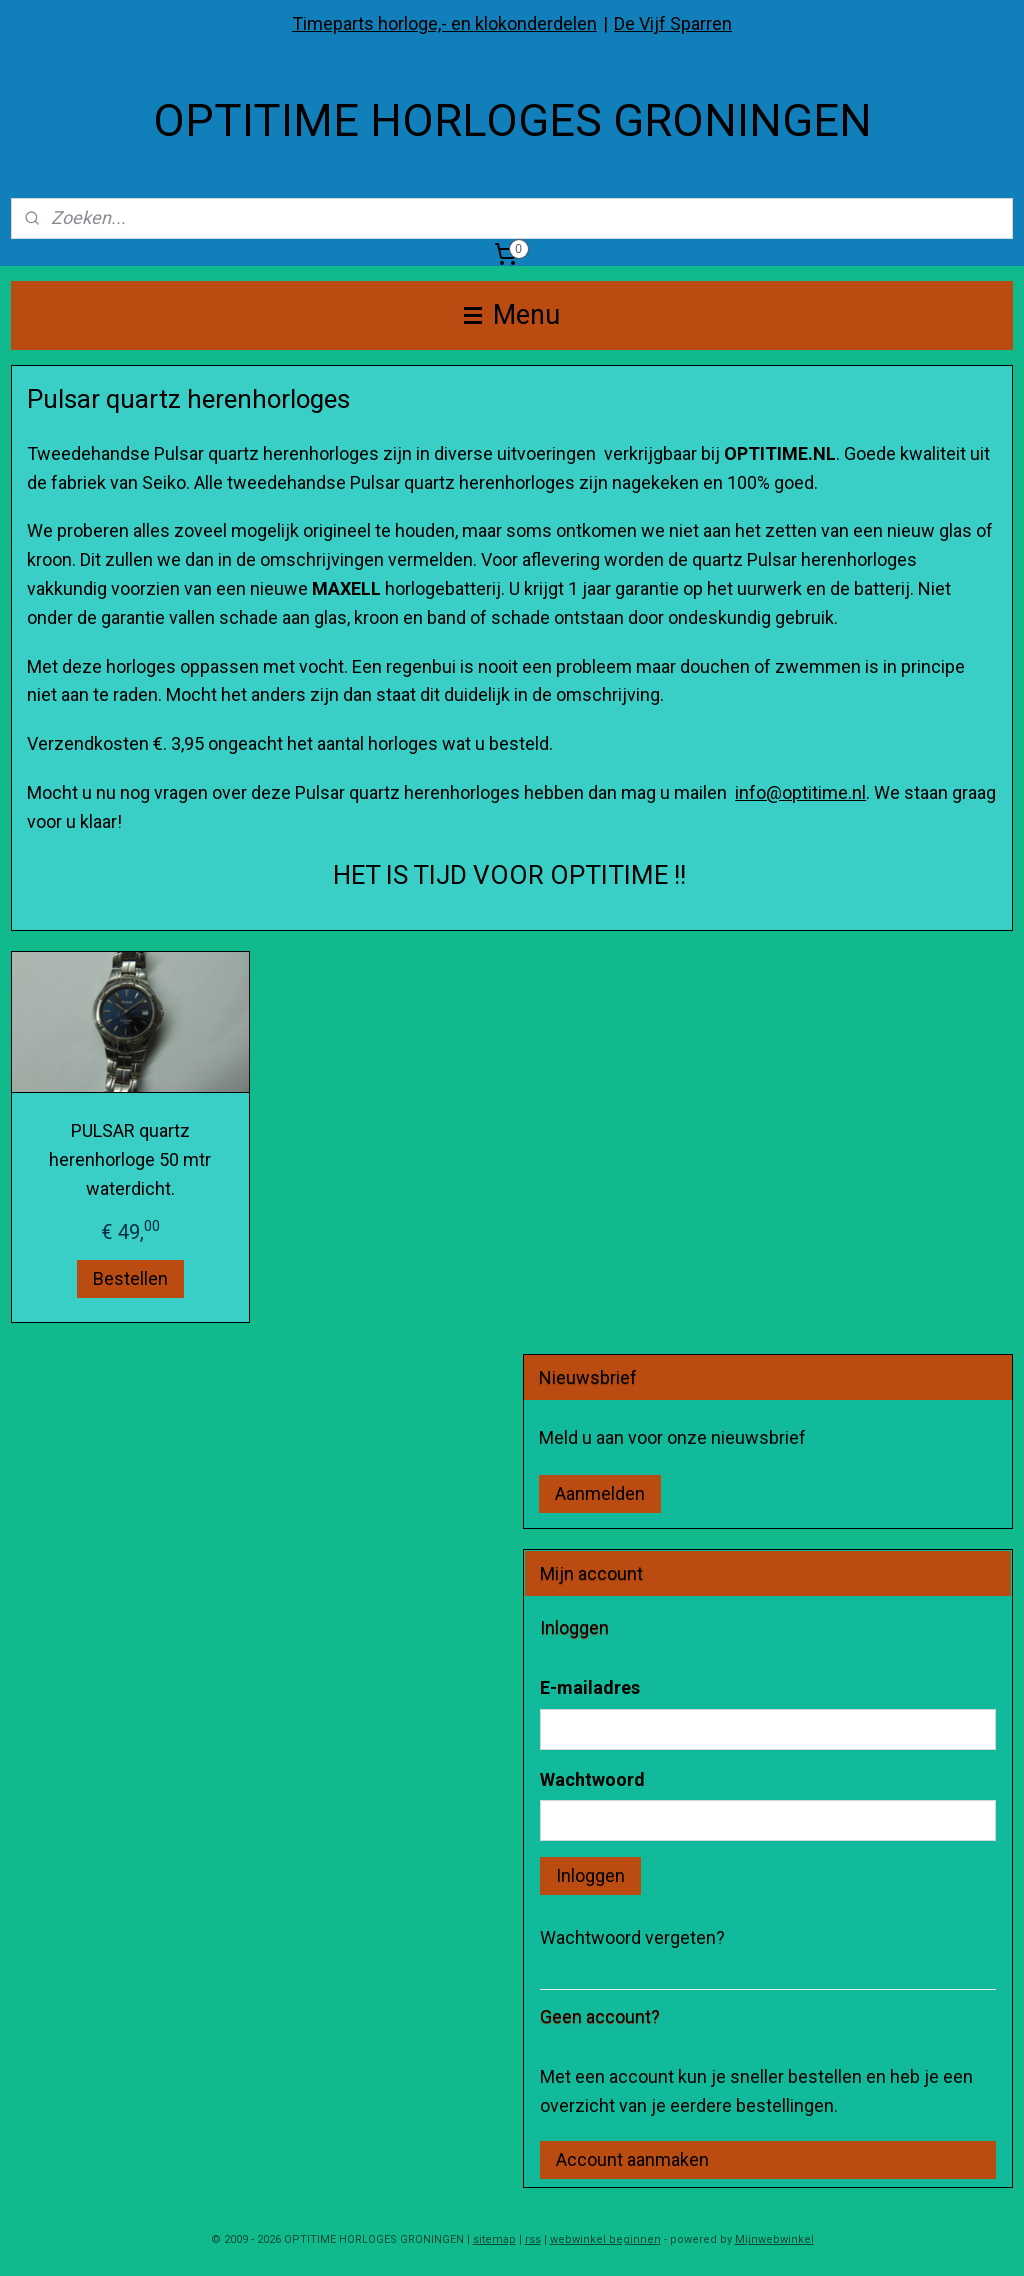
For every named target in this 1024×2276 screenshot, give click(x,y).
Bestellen (130, 1278)
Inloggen (590, 1875)
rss (533, 2239)
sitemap (494, 2239)
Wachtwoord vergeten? (632, 1937)
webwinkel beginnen (605, 2239)
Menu (512, 315)
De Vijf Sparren (673, 23)
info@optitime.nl (800, 792)
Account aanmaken (632, 2159)
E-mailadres (590, 1687)
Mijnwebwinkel (774, 2239)
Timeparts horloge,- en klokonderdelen (444, 23)
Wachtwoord (592, 1779)
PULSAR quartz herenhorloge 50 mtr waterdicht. (130, 1160)
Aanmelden (600, 1493)
